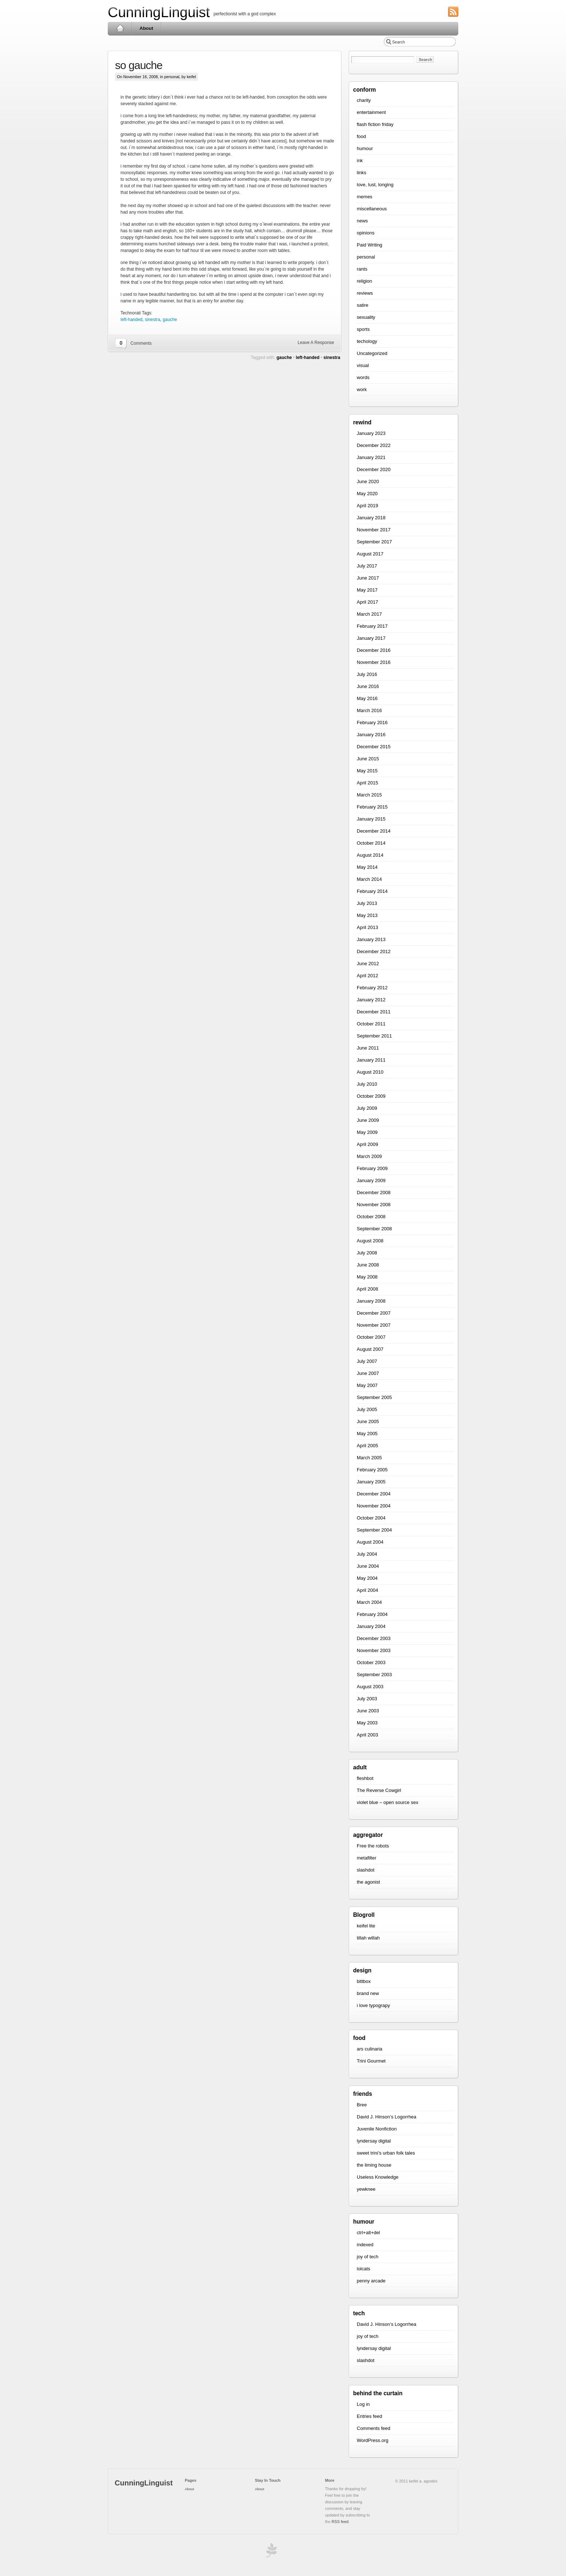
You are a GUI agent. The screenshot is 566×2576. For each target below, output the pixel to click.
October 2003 (371, 1662)
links (361, 172)
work (362, 389)
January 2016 (371, 734)
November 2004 (374, 1506)
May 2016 (367, 698)
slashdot (365, 1870)
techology (367, 341)
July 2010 (367, 1084)
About (146, 28)
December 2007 (374, 1313)
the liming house (374, 2165)
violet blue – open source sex (387, 1802)
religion (364, 281)
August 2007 (370, 1349)
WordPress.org (372, 2440)
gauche (169, 319)
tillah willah (368, 1938)
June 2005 (368, 1421)
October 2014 (371, 843)
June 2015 (368, 758)
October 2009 (371, 1096)
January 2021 (371, 457)
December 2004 (374, 1494)
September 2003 (374, 1674)
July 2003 (367, 1698)
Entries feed (369, 2416)
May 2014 (367, 867)
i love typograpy (373, 2005)
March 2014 (369, 879)
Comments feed (373, 2428)
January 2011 (371, 1060)
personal (171, 76)
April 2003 (367, 1735)
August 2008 (370, 1240)
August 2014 (370, 855)
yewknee (366, 2189)
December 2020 (374, 469)
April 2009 (367, 1144)
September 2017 (374, 541)
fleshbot (365, 1778)
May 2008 (367, 1277)
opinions (365, 233)
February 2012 (372, 987)
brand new (368, 1993)
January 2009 (371, 1180)
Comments (141, 343)
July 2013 (367, 903)
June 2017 (368, 578)
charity (364, 100)
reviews (365, 293)
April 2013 (367, 927)
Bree (362, 2104)
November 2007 (374, 1325)
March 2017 (369, 614)
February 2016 (372, 722)
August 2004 (370, 1542)
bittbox (364, 1981)
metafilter (366, 1858)
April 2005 (367, 1445)
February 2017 (372, 626)
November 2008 (374, 1204)
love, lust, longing (375, 184)
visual (363, 365)
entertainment (371, 112)
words (363, 377)
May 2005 (367, 1433)
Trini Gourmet (371, 2061)
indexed (365, 2244)
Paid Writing (369, 245)
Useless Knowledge (377, 2177)
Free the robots (373, 1846)
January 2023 (371, 433)
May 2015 (367, 770)
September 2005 (374, 1397)
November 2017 (374, 529)
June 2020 (368, 481)
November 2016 (374, 662)
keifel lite (366, 1926)
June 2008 (368, 1265)
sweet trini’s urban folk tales (386, 2153)
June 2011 (368, 1048)
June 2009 (368, 1120)
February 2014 (372, 891)
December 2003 (374, 1638)
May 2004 (367, 1578)
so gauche (138, 65)
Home (120, 28)
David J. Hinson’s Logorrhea (386, 2117)
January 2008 (371, 1301)
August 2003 (370, 1686)
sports (363, 329)
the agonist (368, 1882)
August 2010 (370, 1072)
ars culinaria (369, 2049)
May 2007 (367, 1385)
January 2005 (371, 1481)
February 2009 (372, 1168)
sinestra (152, 319)
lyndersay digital (374, 2141)
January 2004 (371, 1626)
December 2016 (374, 650)
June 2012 (368, 963)
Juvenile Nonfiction (377, 2129)
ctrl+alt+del (368, 2232)
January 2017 (371, 638)
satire (362, 305)
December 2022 (374, 445)
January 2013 (371, 939)
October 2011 (371, 1024)
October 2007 (371, 1337)
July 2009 (367, 1108)
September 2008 (374, 1228)
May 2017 (367, 590)
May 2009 (367, 1132)
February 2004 (372, 1614)
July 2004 (367, 1554)
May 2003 (367, 1722)
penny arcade (371, 2280)
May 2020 (367, 493)
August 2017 (370, 554)
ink (360, 160)
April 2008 (367, 1289)
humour (365, 148)
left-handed (131, 319)
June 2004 (368, 1566)
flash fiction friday (375, 124)
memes (364, 196)
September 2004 (374, 1530)
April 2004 (367, 1590)
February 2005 (372, 1469)
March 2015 (369, 795)
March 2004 (369, 1602)
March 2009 (369, 1156)
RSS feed (340, 2521)
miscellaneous (372, 208)
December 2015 (374, 746)
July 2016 (367, 674)
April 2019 (367, 505)
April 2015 (367, 783)
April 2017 (367, 602)
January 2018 (371, 517)
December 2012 (374, 951)
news (362, 220)
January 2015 (371, 819)
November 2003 (374, 1650)
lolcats (363, 2268)
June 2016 (368, 686)
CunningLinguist (159, 12)
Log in (363, 2404)
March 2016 (369, 710)
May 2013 (367, 915)
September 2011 (374, 1036)
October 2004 (371, 1518)
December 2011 (374, 1011)
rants (362, 269)
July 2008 (367, 1252)
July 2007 (367, 1361)
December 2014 (374, 831)
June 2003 (368, 1710)
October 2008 (371, 1216)
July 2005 (367, 1409)
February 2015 (372, 807)
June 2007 (368, 1373)
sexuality (366, 317)
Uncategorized (372, 353)
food (361, 136)
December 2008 (374, 1192)
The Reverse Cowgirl (379, 1790)
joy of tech (367, 2256)
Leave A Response (316, 342)
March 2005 (369, 1457)
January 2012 (371, 999)
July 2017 (367, 566)
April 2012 (367, 975)
